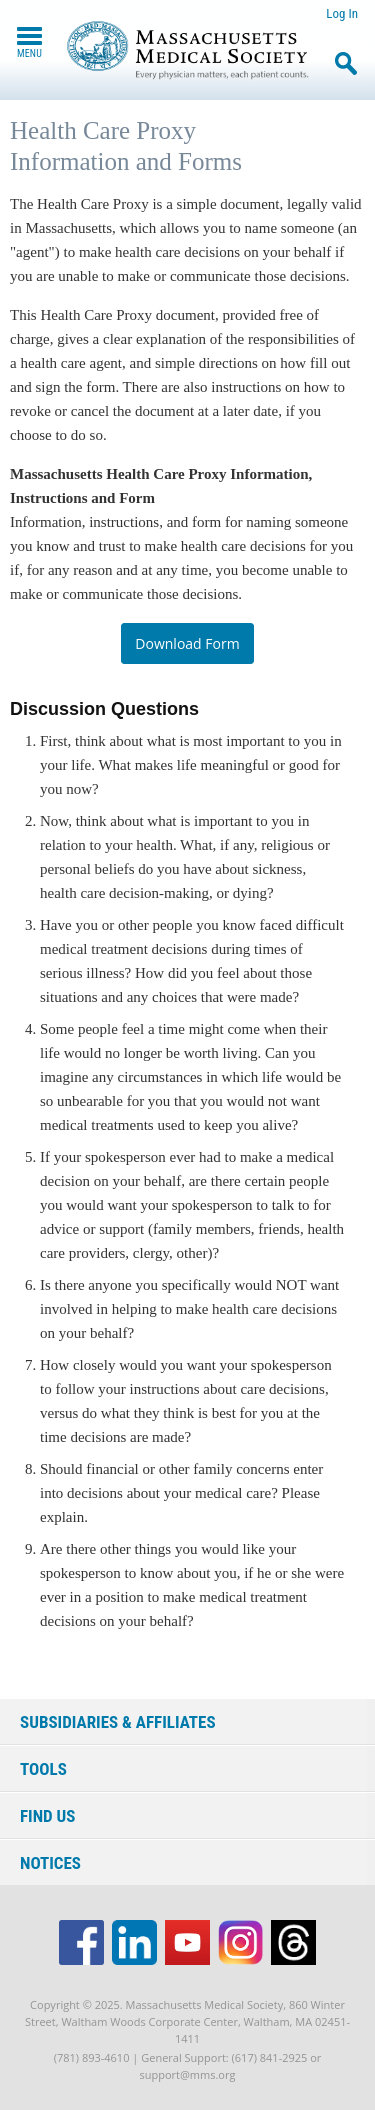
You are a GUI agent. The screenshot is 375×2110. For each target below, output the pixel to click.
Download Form (187, 643)
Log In (342, 13)
